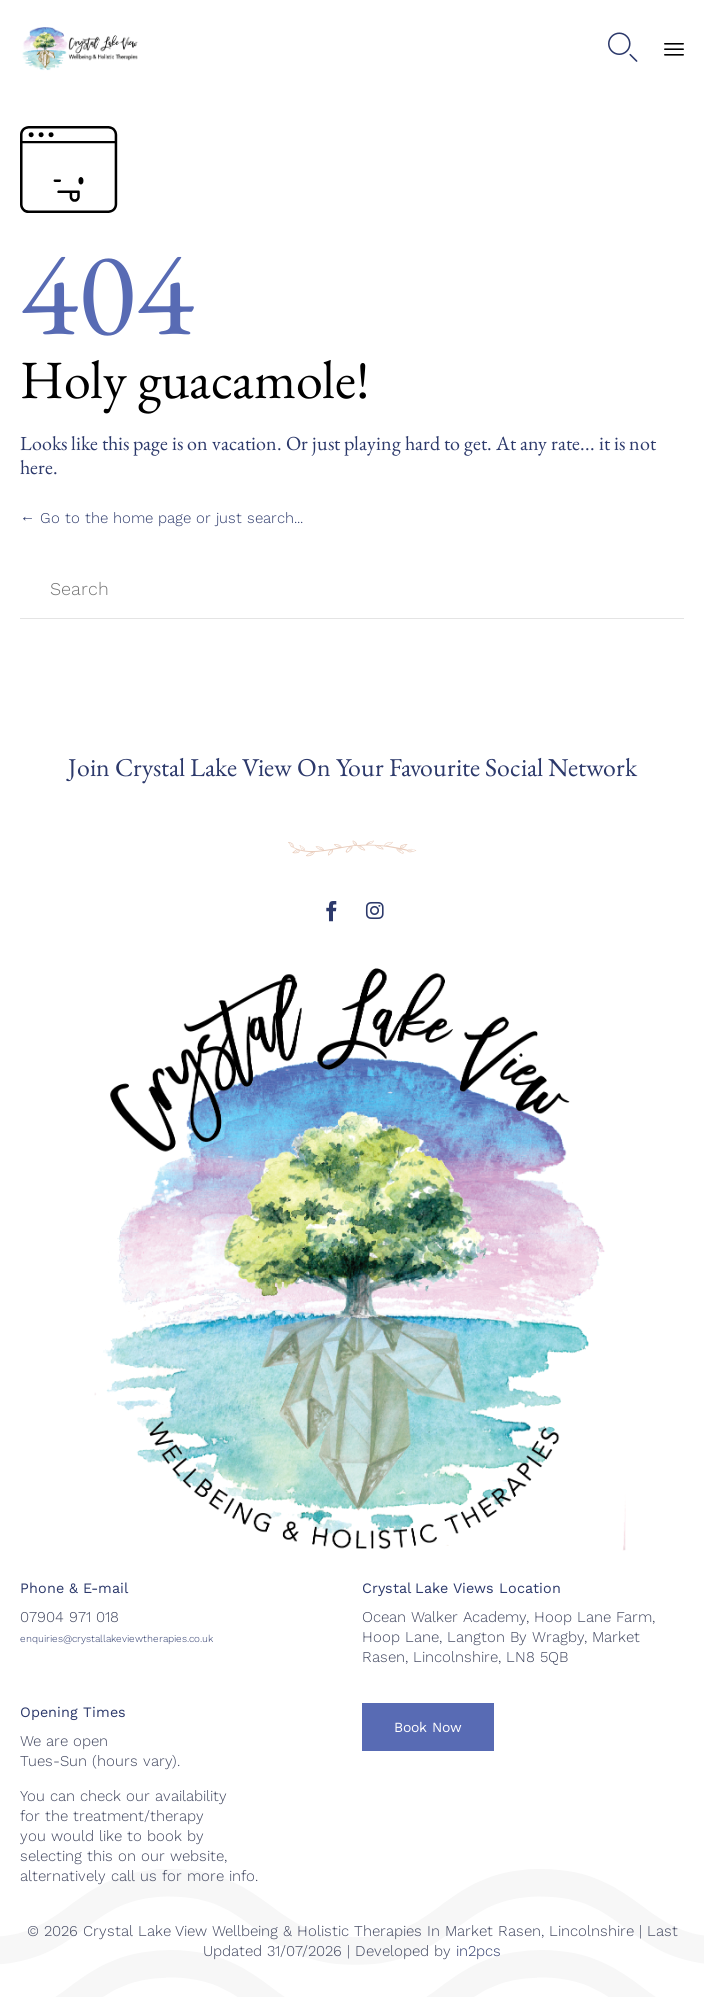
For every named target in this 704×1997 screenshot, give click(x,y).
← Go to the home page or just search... (161, 518)
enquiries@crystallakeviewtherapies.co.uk (116, 1638)
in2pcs (478, 1951)
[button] (428, 1727)
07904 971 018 (69, 1617)
